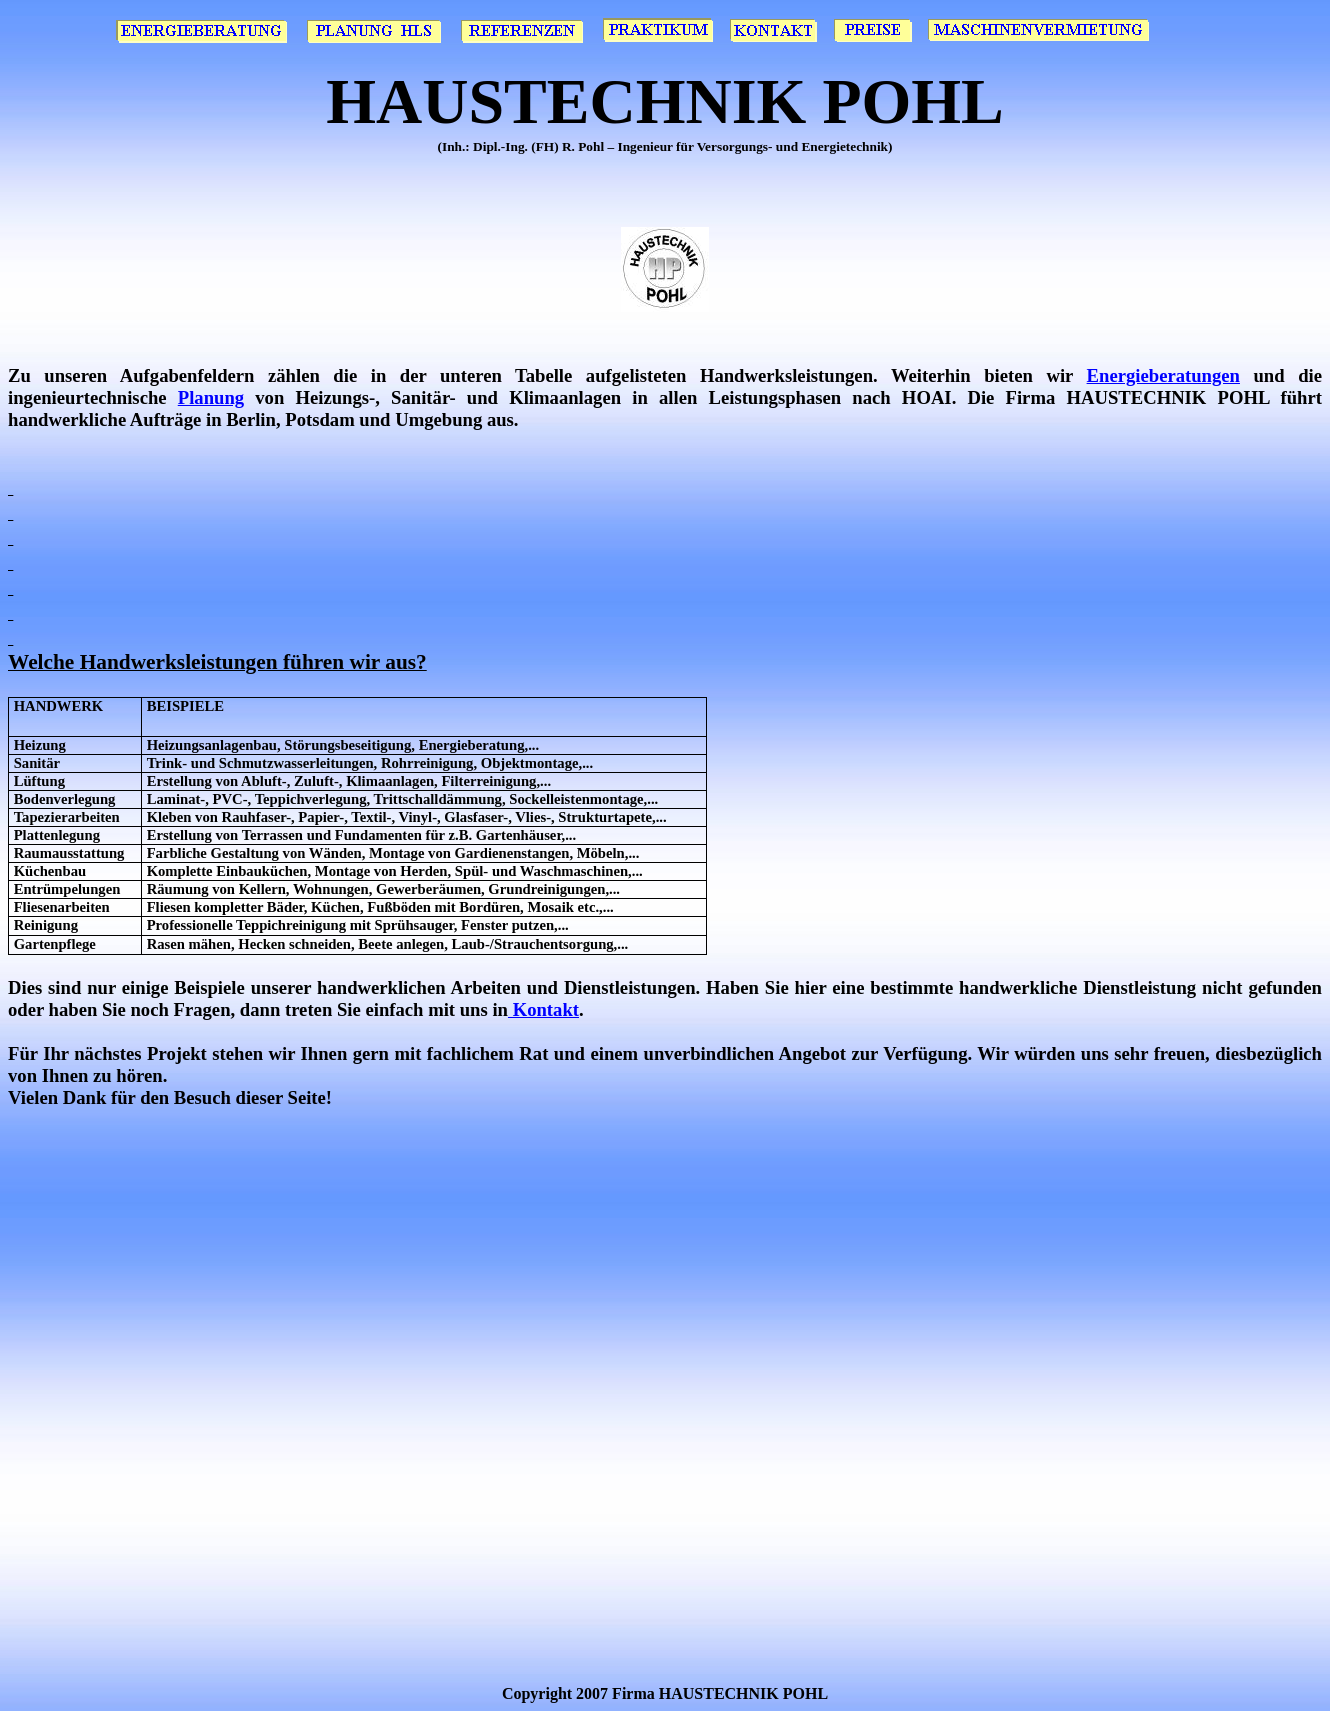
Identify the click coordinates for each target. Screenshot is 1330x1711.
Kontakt (543, 1009)
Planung (211, 397)
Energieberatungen (1163, 375)
